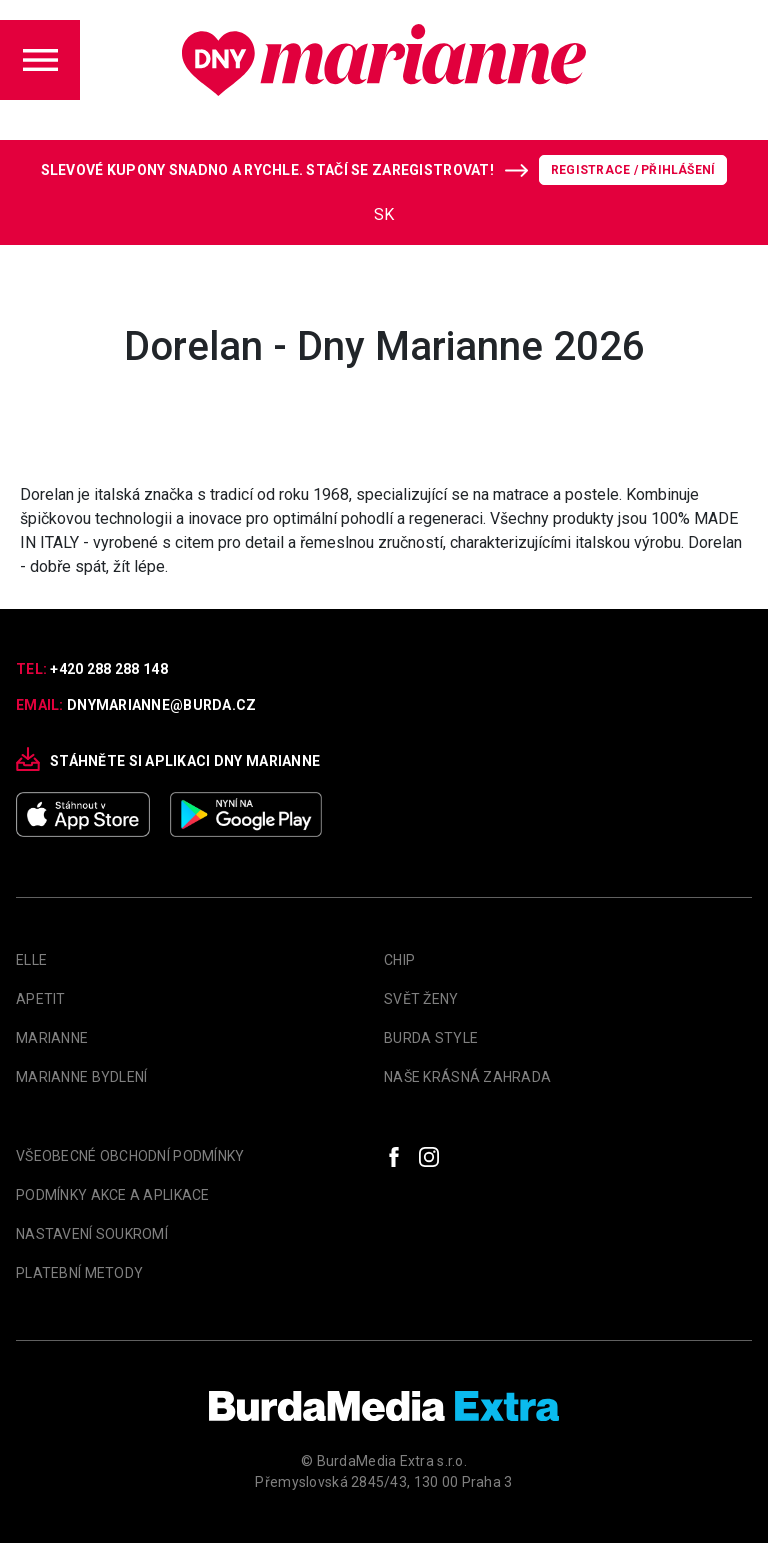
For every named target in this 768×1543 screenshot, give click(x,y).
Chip (399, 960)
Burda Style (431, 1038)
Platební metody (79, 1273)
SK (384, 214)
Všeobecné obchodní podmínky (130, 1156)
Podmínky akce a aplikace (113, 1195)
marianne (52, 1038)
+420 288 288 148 (108, 669)
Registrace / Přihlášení (633, 170)
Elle (31, 960)
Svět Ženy (421, 999)
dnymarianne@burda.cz (162, 705)
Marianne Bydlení (81, 1077)
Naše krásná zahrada (467, 1077)
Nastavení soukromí (92, 1234)
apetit (41, 999)
